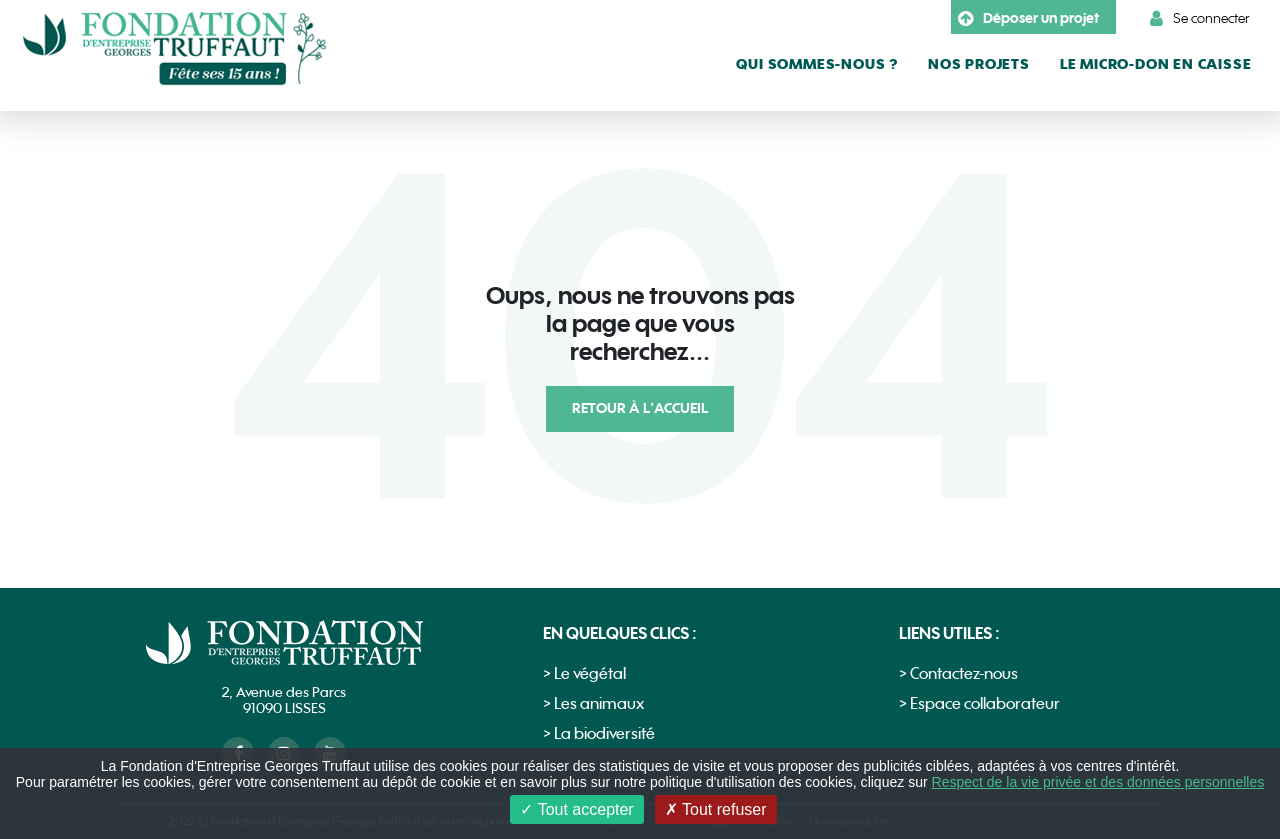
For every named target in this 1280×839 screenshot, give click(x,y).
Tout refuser (716, 809)
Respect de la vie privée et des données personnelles (1098, 782)
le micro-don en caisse (1156, 64)
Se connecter (1200, 19)
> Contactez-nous (958, 674)
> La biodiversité (599, 734)
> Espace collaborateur (979, 704)
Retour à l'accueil (640, 408)
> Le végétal (584, 674)
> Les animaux (593, 704)
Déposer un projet (1028, 19)
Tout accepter (576, 809)
